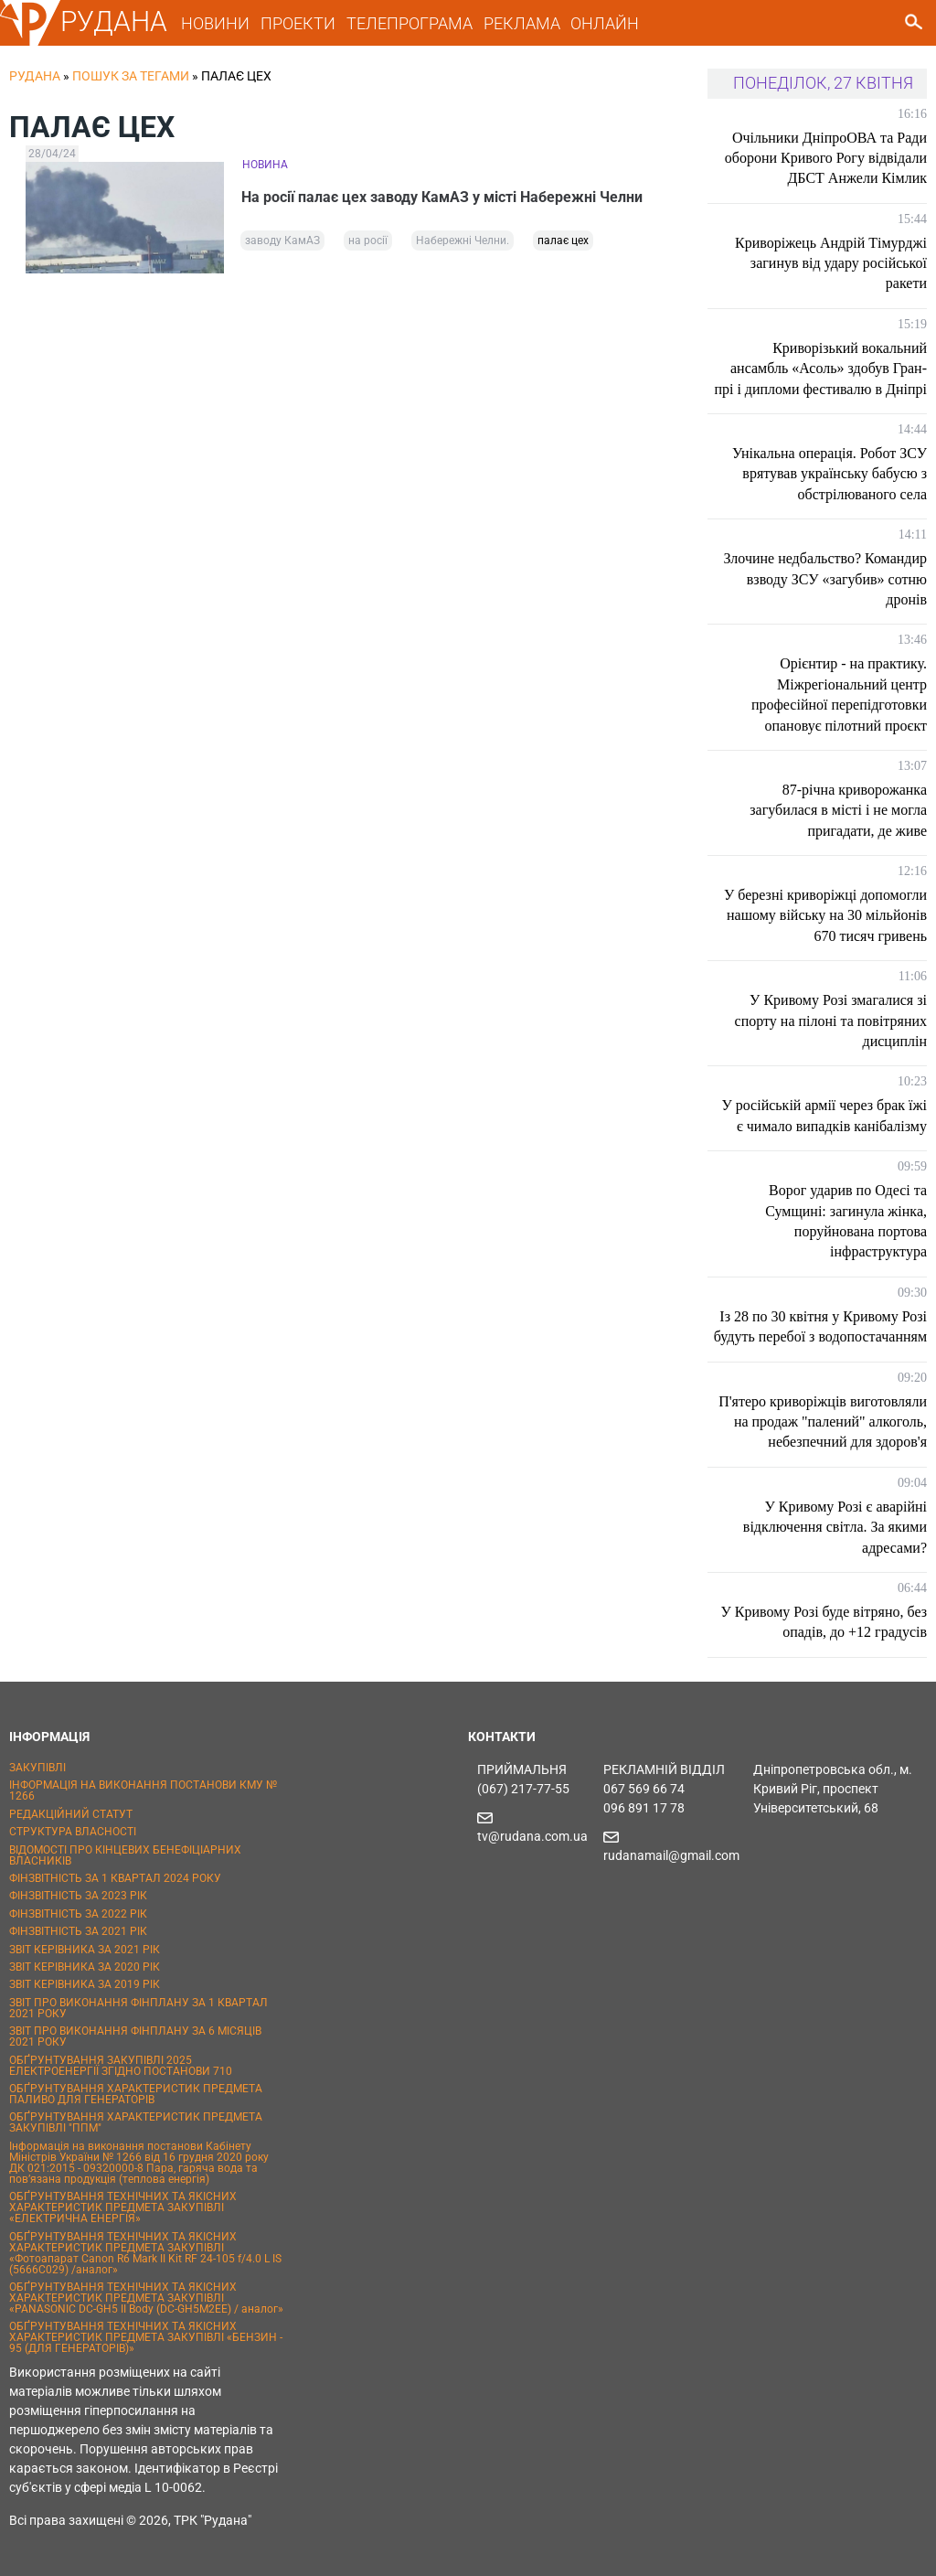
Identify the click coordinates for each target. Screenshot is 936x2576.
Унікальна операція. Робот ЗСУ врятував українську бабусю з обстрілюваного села (829, 473)
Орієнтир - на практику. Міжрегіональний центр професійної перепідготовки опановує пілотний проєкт (839, 694)
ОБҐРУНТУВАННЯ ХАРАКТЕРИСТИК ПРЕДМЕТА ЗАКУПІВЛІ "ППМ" (135, 2122)
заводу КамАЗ (282, 240)
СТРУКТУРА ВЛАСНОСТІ (72, 1831)
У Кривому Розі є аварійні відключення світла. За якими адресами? (835, 1527)
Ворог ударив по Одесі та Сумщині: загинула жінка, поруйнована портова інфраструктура (846, 1220)
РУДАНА (113, 21)
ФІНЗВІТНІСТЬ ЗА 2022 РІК (78, 1914)
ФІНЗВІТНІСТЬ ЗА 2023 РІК (78, 1895)
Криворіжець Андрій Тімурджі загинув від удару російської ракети (831, 263)
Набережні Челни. (462, 240)
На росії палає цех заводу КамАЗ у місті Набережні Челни (443, 197)
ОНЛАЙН (604, 23)
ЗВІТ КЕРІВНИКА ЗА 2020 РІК (84, 1967)
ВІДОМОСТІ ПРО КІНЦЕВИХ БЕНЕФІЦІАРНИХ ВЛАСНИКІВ (125, 1855)
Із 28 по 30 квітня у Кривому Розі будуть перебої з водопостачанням (820, 1326)
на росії (368, 240)
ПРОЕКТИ (298, 23)
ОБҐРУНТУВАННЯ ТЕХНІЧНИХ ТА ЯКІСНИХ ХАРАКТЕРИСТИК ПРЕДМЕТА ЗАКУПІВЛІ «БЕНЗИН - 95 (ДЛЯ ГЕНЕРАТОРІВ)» (145, 2337)
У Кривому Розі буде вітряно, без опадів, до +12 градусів (823, 1622)
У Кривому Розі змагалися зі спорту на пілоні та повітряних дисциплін (831, 1020)
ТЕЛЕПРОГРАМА (409, 23)
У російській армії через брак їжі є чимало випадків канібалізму (824, 1115)
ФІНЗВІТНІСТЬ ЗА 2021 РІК (78, 1931)
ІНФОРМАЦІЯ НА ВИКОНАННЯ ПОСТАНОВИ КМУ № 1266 (143, 1790)
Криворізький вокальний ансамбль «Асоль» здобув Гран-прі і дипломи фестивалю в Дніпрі (820, 368)
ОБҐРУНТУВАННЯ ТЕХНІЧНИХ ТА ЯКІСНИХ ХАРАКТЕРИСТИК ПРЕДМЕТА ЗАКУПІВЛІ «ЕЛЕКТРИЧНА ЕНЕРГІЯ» (123, 2207)
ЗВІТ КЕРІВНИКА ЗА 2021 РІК (84, 1949)
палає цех (563, 240)
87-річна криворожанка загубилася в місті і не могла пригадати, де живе (838, 810)
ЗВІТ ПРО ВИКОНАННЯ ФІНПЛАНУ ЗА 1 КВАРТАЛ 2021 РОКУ (138, 2008)
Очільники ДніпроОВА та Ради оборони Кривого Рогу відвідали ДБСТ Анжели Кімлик (826, 158)
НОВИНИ (215, 23)
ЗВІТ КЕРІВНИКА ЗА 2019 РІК (84, 1984)
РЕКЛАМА (522, 23)
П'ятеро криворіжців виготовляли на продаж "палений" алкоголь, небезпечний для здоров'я (822, 1422)
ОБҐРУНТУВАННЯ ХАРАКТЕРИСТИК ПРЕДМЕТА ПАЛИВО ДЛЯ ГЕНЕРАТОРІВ (135, 2094)
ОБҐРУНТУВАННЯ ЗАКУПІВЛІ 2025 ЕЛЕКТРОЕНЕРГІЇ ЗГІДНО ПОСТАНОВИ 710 (120, 2066)
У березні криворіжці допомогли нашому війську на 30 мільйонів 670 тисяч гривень (825, 915)
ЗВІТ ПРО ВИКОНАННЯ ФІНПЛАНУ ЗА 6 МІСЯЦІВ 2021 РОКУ (135, 2036)
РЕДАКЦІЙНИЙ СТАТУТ (71, 1814)
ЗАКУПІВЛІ (37, 1767)
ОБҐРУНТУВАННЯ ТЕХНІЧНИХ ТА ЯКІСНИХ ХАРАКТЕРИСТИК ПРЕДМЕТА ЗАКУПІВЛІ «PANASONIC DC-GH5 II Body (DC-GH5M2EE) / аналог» (146, 2298)
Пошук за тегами (130, 76)
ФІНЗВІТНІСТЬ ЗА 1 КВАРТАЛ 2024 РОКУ (115, 1878)
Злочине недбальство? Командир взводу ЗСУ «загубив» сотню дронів (826, 578)
